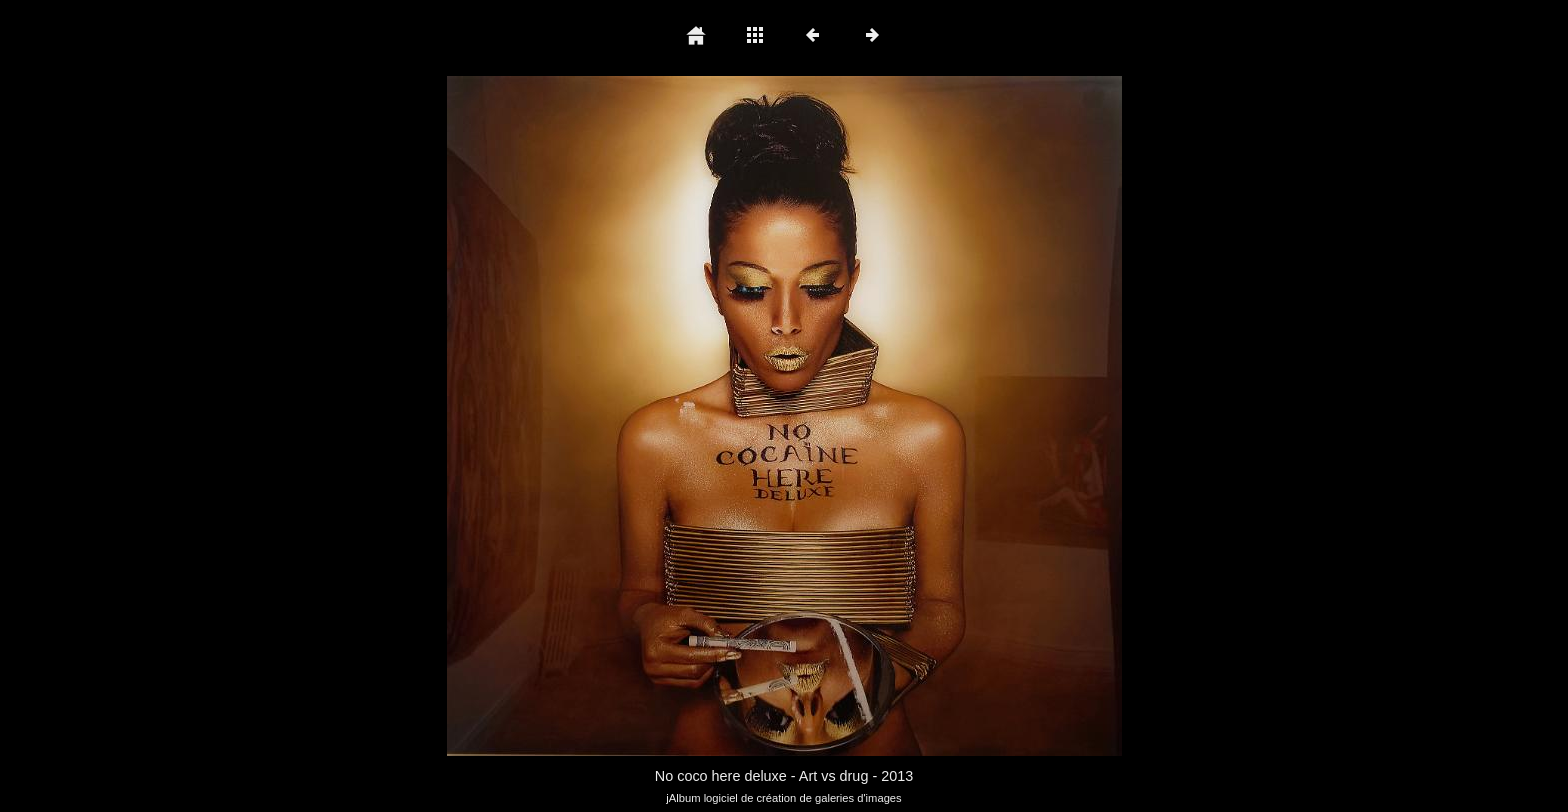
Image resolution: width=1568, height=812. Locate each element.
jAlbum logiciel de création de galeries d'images (783, 798)
